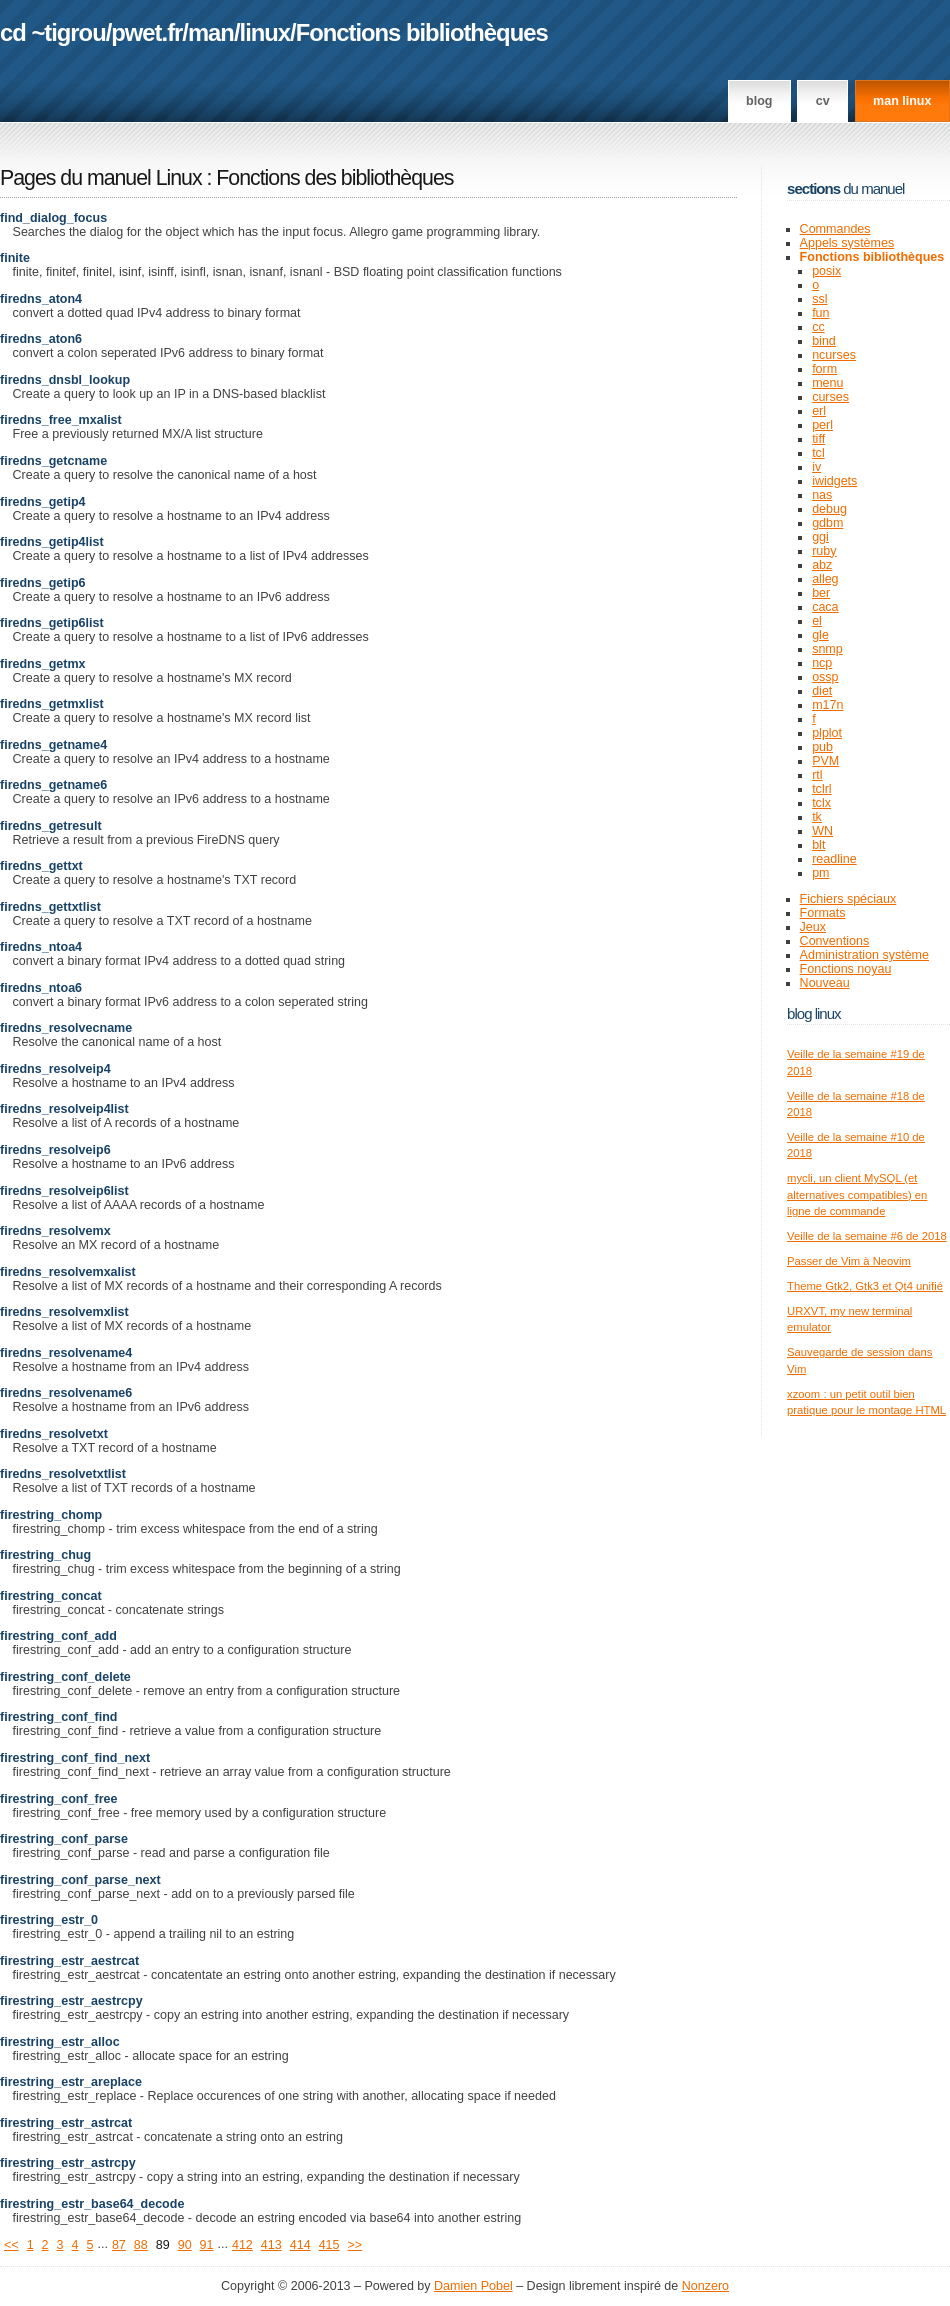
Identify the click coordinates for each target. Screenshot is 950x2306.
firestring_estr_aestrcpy (71, 2001)
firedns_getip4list (52, 542)
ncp (822, 663)
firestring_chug (45, 1555)
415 (329, 2245)
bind (824, 341)
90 (185, 2245)
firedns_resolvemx (55, 1231)
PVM (825, 761)
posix (826, 271)
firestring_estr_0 (49, 1920)
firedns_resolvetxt (54, 1434)
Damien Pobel (473, 2286)
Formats (823, 913)
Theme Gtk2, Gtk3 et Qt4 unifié (865, 1286)
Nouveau (825, 983)
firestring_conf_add (58, 1636)
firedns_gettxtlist (50, 907)
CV (823, 101)
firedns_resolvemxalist (68, 1272)
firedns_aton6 (41, 339)
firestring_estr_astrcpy (68, 2163)
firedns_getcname (53, 461)
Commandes (835, 229)
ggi (820, 537)
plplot (827, 733)
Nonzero (705, 2286)
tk (817, 817)
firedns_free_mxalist (61, 420)
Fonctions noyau (846, 969)
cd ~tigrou (53, 32)
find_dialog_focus (53, 218)
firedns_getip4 (43, 502)
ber (821, 593)
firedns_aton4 (41, 299)
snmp (827, 649)
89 (163, 2245)
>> (355, 2245)
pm (820, 873)
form (824, 369)
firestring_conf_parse (64, 1839)
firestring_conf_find (59, 1717)
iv (816, 467)
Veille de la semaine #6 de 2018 (867, 1236)
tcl (818, 453)
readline (834, 859)
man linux (902, 101)
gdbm (827, 523)
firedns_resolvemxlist (64, 1312)
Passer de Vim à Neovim (849, 1261)
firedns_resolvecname (66, 1028)
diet (822, 691)
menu (827, 383)
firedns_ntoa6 (41, 988)
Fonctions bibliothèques (422, 32)
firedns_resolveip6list (64, 1191)
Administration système (864, 955)
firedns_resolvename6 (66, 1393)
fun (820, 313)
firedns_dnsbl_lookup (65, 380)
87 (119, 2245)
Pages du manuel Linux (101, 178)
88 (141, 2245)
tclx (821, 803)
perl (822, 425)
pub (822, 747)
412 (242, 2245)
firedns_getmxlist (52, 704)
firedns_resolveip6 (55, 1150)
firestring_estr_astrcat (66, 2123)
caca (825, 607)
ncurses (834, 355)
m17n (827, 705)
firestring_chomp (51, 1515)
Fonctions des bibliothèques (334, 178)
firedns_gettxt (41, 866)
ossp (825, 677)
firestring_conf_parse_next (80, 1880)
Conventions (835, 941)
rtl (817, 775)
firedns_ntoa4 (41, 947)
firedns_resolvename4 (66, 1353)
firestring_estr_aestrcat (69, 1961)
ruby (824, 551)
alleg (825, 579)
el (817, 621)
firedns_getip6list (52, 623)
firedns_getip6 (43, 583)
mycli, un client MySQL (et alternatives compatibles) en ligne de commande (857, 1194)
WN (822, 831)
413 (271, 2245)
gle (820, 635)
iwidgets (834, 481)
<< (11, 2245)
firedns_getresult (51, 826)
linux (265, 32)
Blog (759, 101)
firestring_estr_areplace (71, 2082)
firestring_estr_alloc (60, 2042)
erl (819, 411)
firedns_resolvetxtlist (63, 1474)
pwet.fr (146, 32)
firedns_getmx (43, 664)
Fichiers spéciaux (848, 899)
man (211, 32)
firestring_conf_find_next (75, 1758)
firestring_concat (51, 1596)
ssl (819, 299)
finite (15, 258)
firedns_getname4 (53, 745)
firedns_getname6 (53, 785)
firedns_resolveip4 (55, 1069)
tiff (818, 439)
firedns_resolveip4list (64, 1109)
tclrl (821, 789)
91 (207, 2245)
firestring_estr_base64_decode (92, 2204)
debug (829, 509)
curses (830, 397)
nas (822, 495)
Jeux (813, 927)
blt (818, 845)
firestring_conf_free (59, 1799)
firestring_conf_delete (65, 1677)
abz (822, 565)
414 (300, 2245)
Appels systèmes (847, 243)
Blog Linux (814, 1013)
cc (818, 327)
